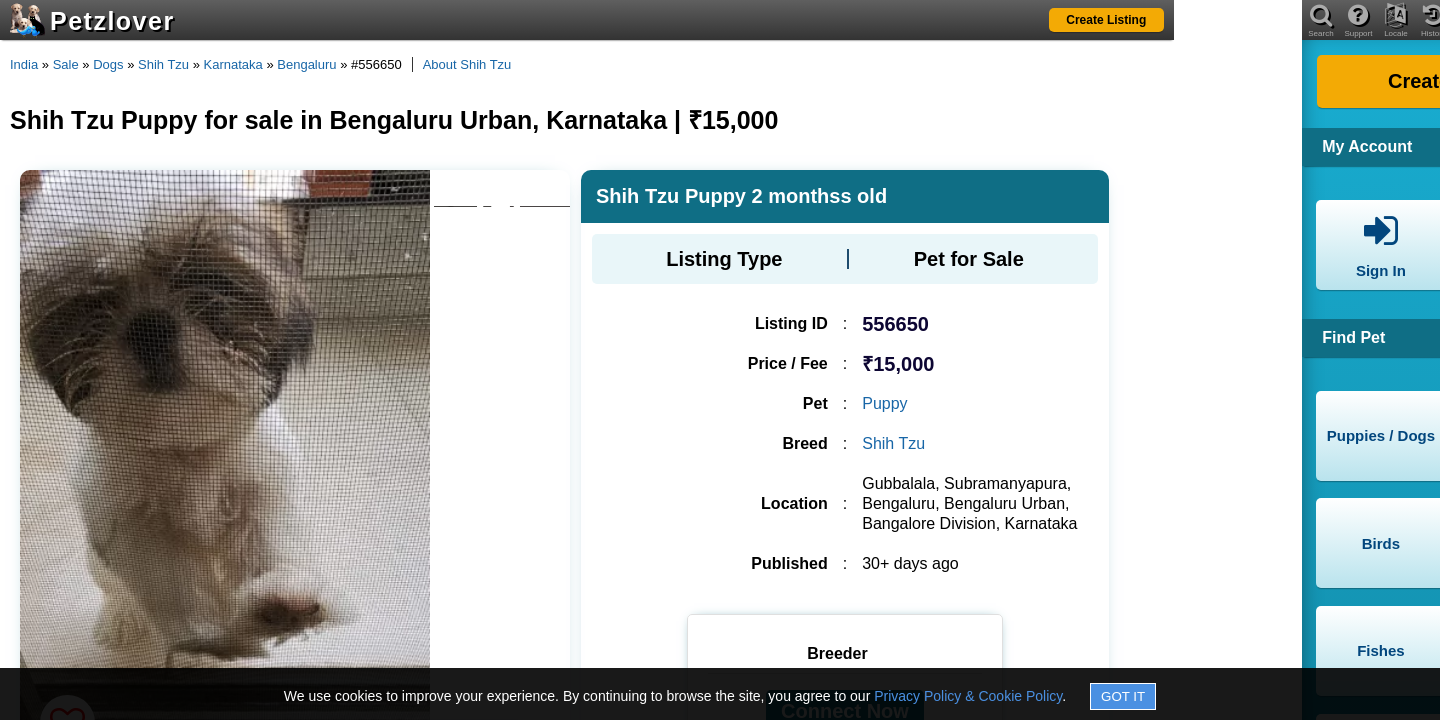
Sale (66, 64)
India (24, 64)
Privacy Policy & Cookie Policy (968, 696)
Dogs (108, 64)
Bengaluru (306, 64)
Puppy (884, 403)
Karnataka (233, 64)
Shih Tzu (163, 64)
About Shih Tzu (467, 64)
